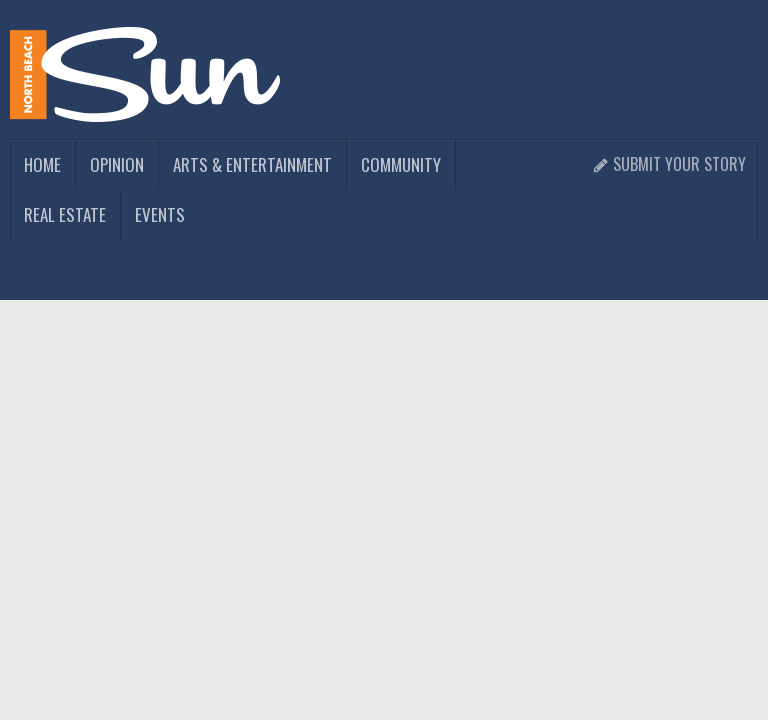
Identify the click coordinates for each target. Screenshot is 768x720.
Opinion (117, 164)
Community (401, 164)
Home (42, 164)
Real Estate (65, 214)
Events (160, 214)
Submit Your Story (669, 164)
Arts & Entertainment (252, 164)
